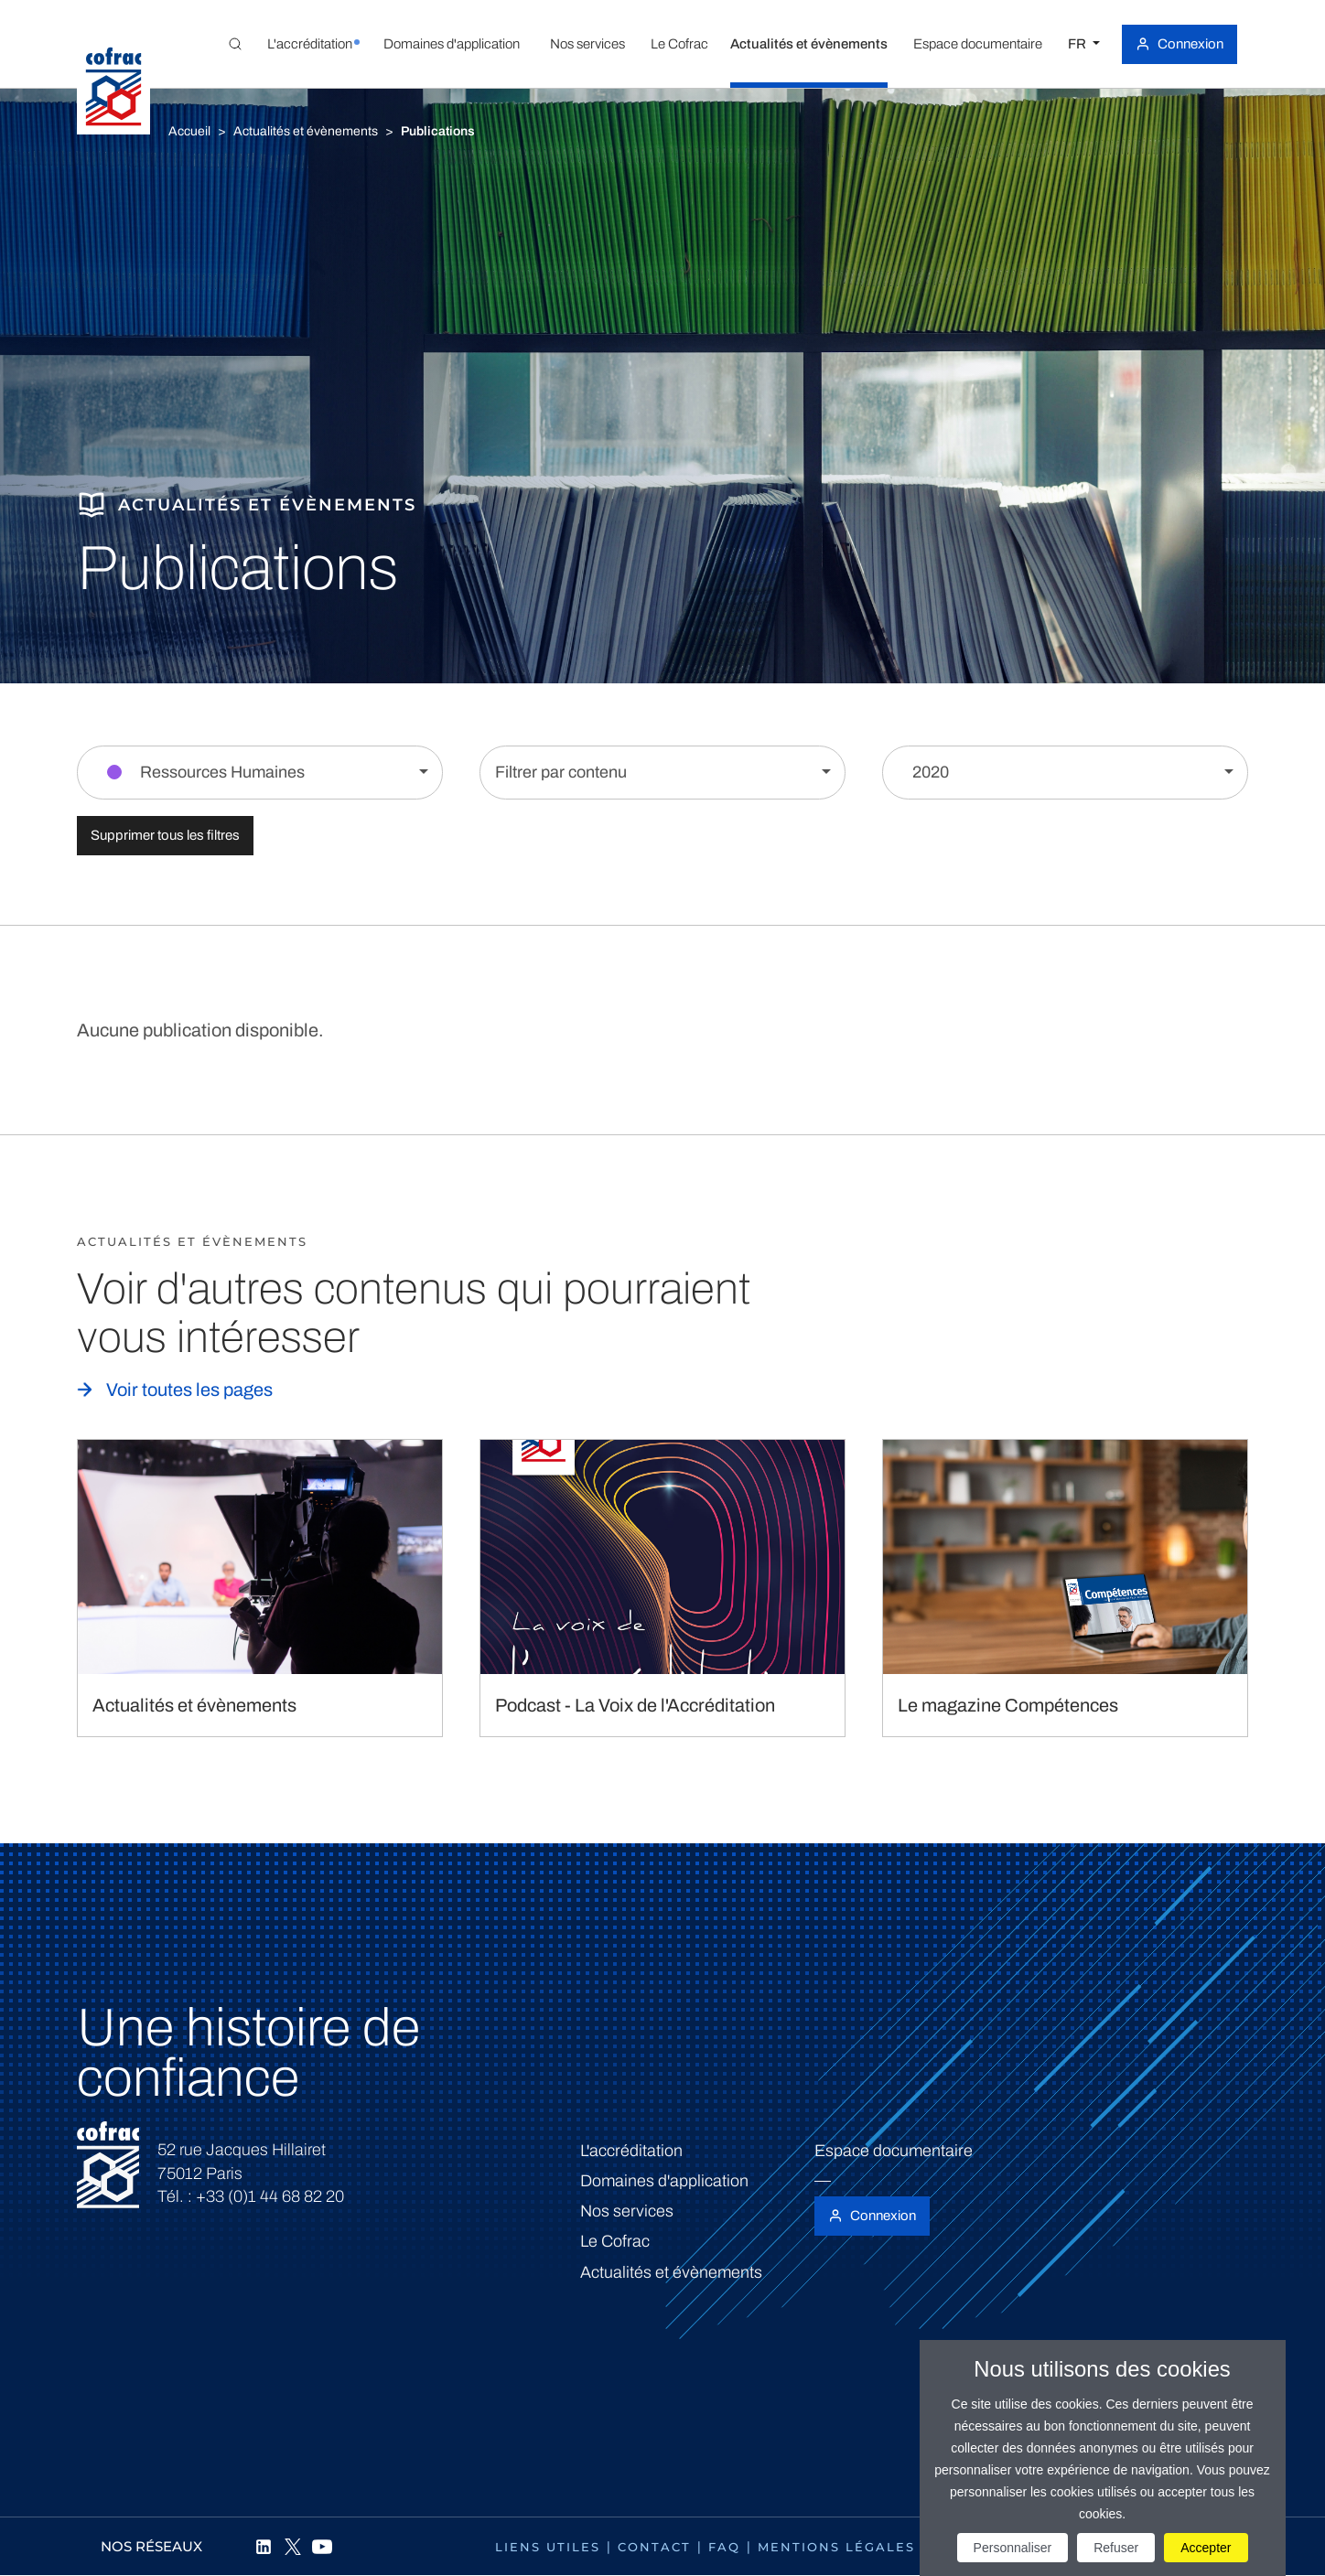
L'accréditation (631, 2150)
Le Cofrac (615, 2241)
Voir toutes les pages (189, 1389)
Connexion (1190, 44)
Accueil (189, 131)
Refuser (1115, 2547)
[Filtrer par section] (260, 773)
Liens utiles (547, 2546)
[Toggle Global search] (235, 44)
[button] (309, 44)
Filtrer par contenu (561, 772)
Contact (654, 2546)
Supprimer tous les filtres (165, 835)
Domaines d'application (664, 2181)
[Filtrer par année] (1065, 773)
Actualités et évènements (305, 131)
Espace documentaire (893, 2150)
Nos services (626, 2211)
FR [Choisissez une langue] (1078, 44)
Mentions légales (836, 2546)
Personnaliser (1013, 2547)
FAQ (724, 2546)
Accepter (1205, 2547)
